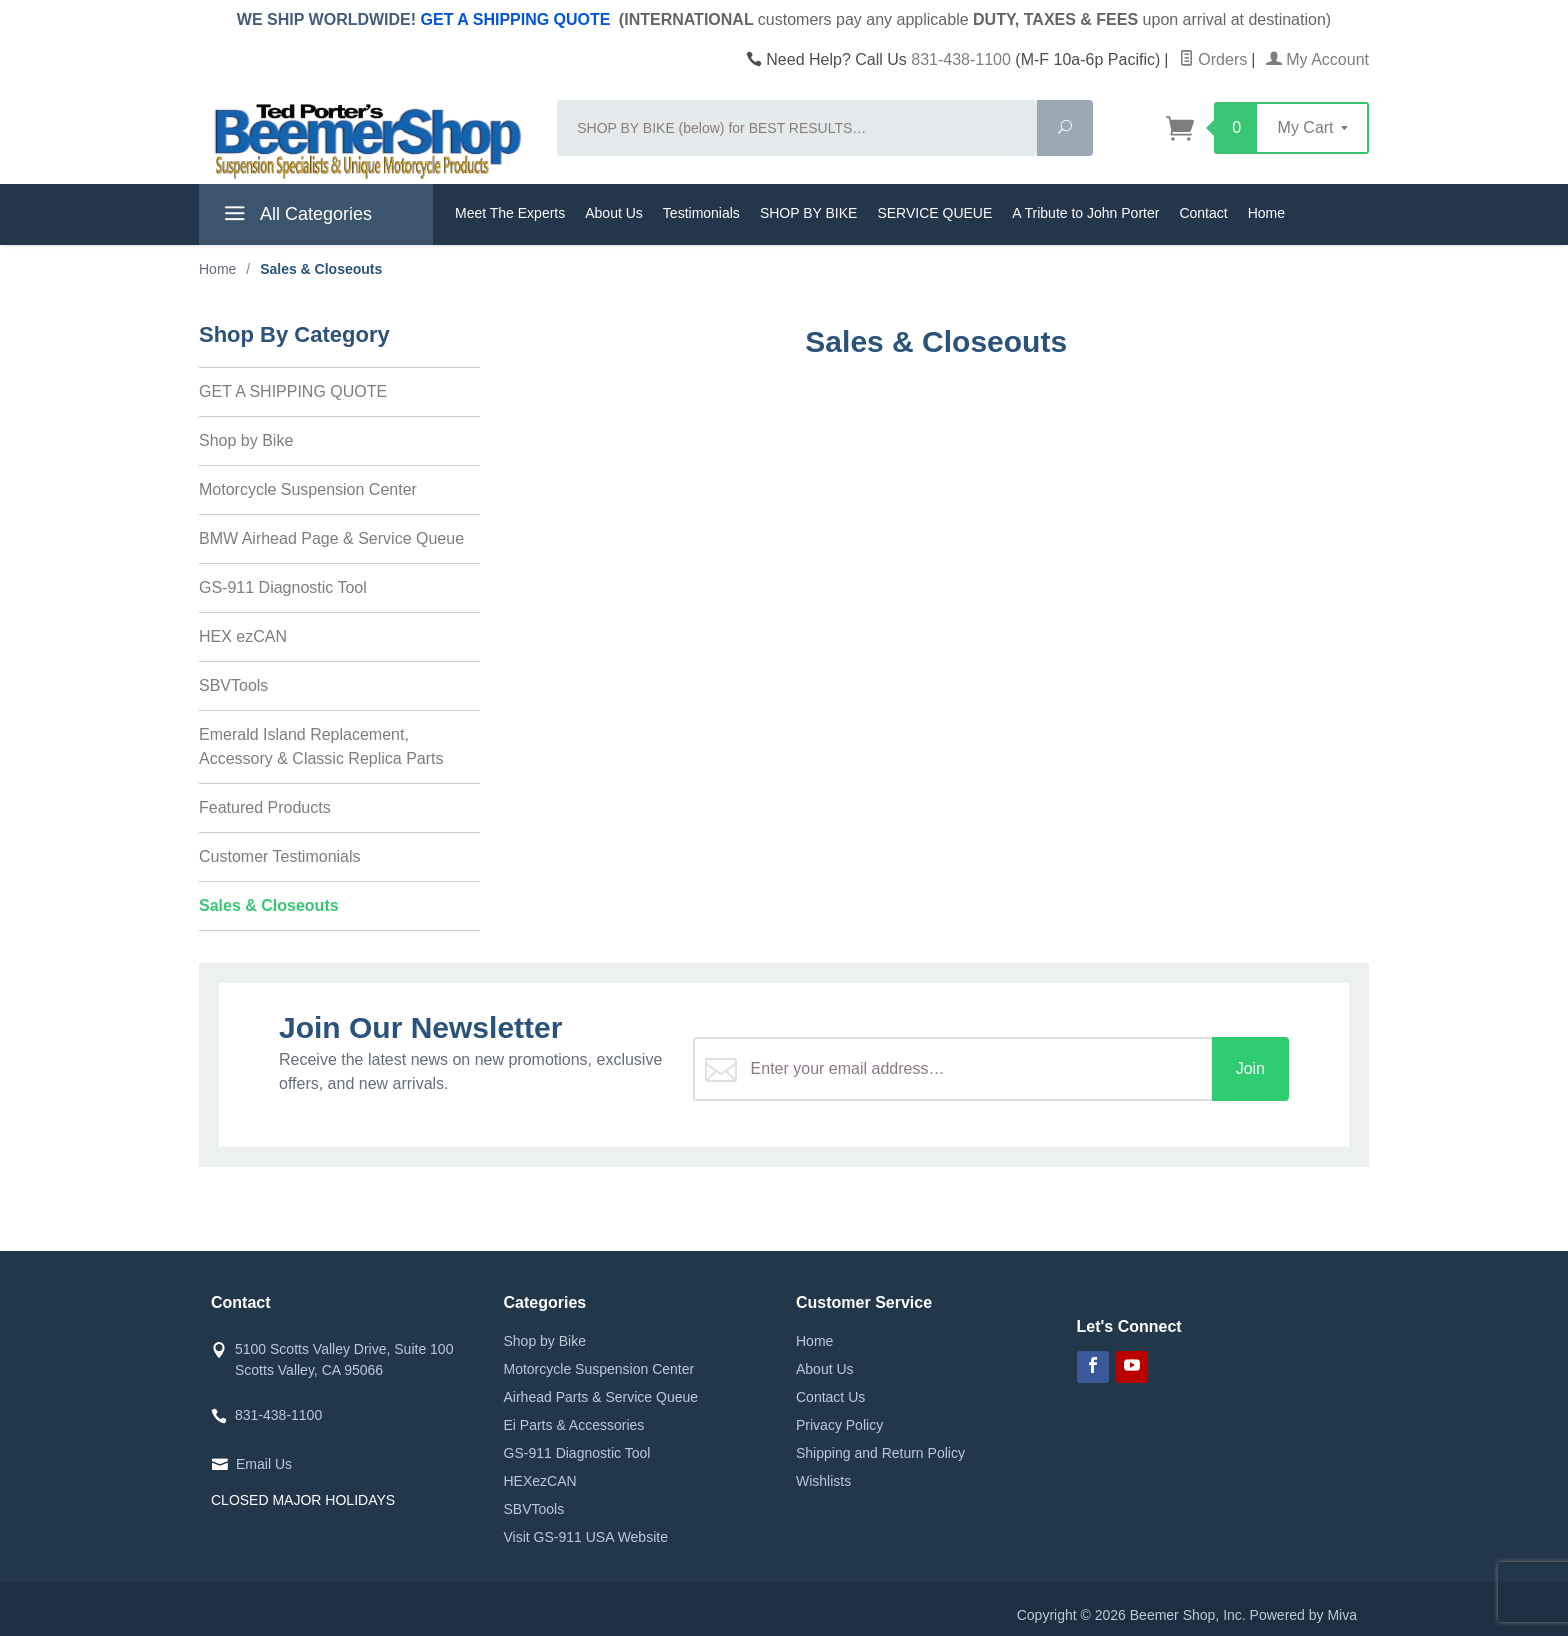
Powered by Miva (1303, 1615)
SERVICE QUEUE (934, 213)
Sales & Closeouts (269, 905)
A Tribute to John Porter (1085, 213)
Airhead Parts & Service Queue (601, 1397)
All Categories (295, 217)
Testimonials (701, 213)
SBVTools (233, 685)
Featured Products (265, 807)
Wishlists (823, 1481)
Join (1250, 1068)
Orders (1213, 59)
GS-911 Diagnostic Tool (283, 587)
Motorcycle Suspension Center (308, 489)
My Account (1317, 59)
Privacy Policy (839, 1425)
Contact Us (830, 1397)
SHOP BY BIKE (809, 213)
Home (1266, 213)
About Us (614, 213)
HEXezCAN (540, 1481)
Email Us (264, 1464)
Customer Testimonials (280, 856)
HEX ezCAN (243, 636)
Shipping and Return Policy (880, 1453)
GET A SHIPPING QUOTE (516, 19)
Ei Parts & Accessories (574, 1425)
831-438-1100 (961, 59)
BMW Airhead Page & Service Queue (331, 538)
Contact (1203, 213)
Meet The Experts (510, 213)
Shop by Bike (246, 440)
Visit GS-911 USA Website (586, 1537)
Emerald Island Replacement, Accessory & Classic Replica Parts (321, 746)
